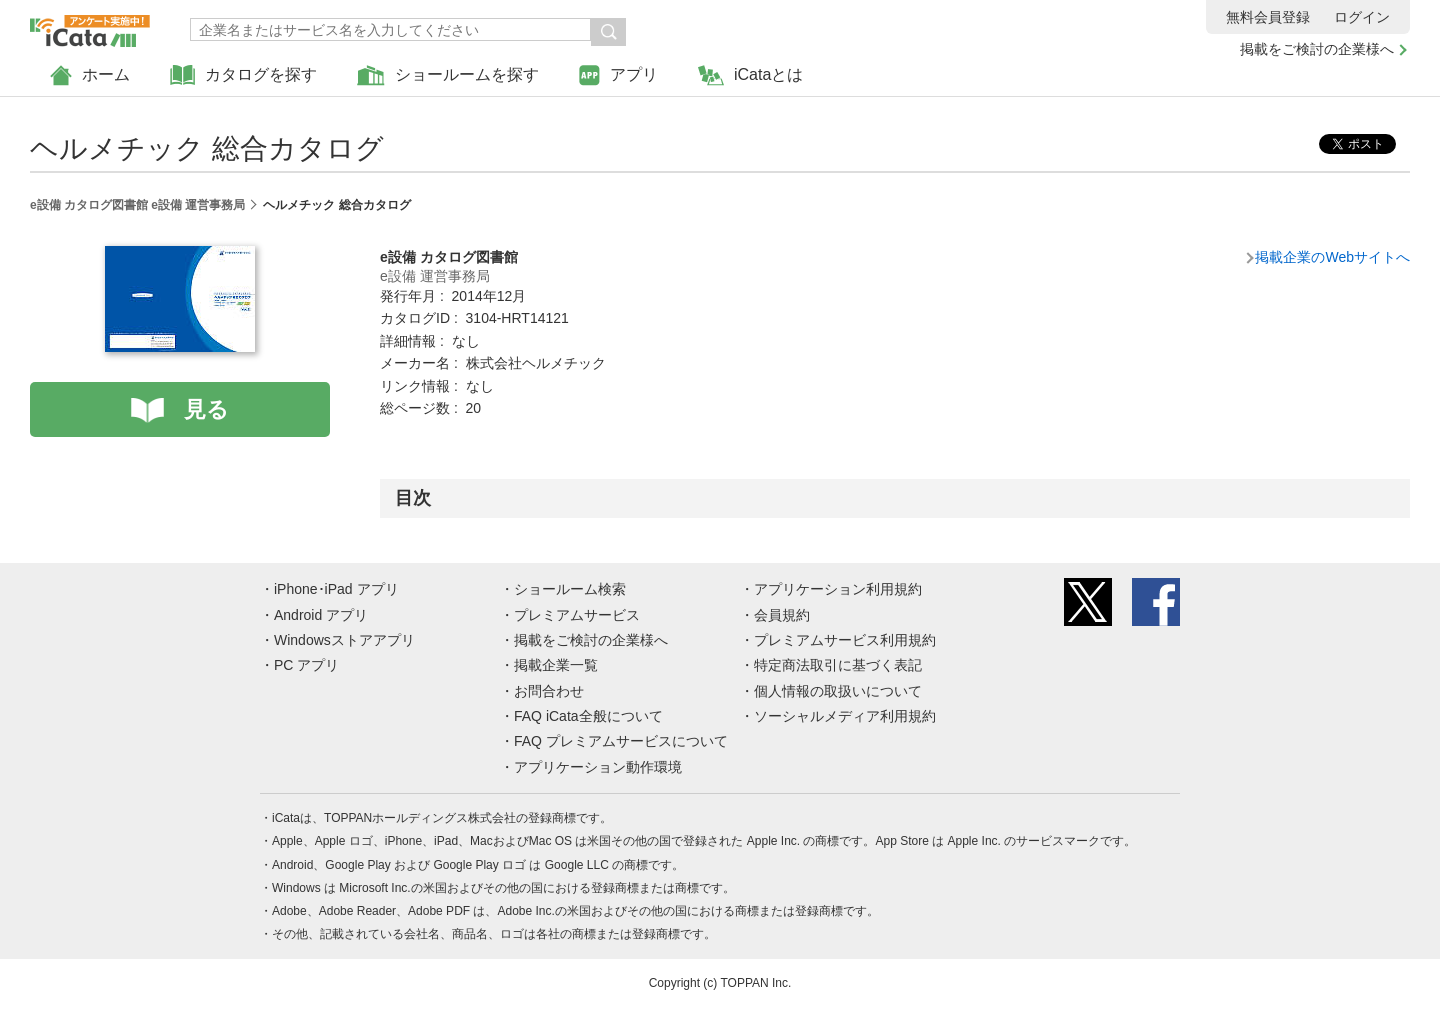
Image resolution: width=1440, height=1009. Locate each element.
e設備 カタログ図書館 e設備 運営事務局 (137, 205)
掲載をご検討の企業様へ (1317, 49)
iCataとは (750, 75)
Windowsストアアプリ (344, 640)
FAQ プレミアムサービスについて (621, 741)
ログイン (1362, 17)
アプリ (618, 75)
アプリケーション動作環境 (598, 767)
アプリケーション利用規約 (838, 589)
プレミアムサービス (577, 615)
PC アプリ (306, 665)
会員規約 (782, 615)
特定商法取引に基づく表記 (838, 665)
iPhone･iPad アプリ (336, 589)
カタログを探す (243, 75)
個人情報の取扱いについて (838, 691)
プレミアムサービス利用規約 (845, 640)
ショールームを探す (448, 75)
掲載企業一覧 (556, 665)
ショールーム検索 (570, 589)
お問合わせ (549, 691)
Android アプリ (321, 615)
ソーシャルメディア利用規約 (845, 716)
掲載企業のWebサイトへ (1332, 257)
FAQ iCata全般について (588, 716)
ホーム (90, 75)
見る (206, 409)
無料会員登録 (1268, 17)
